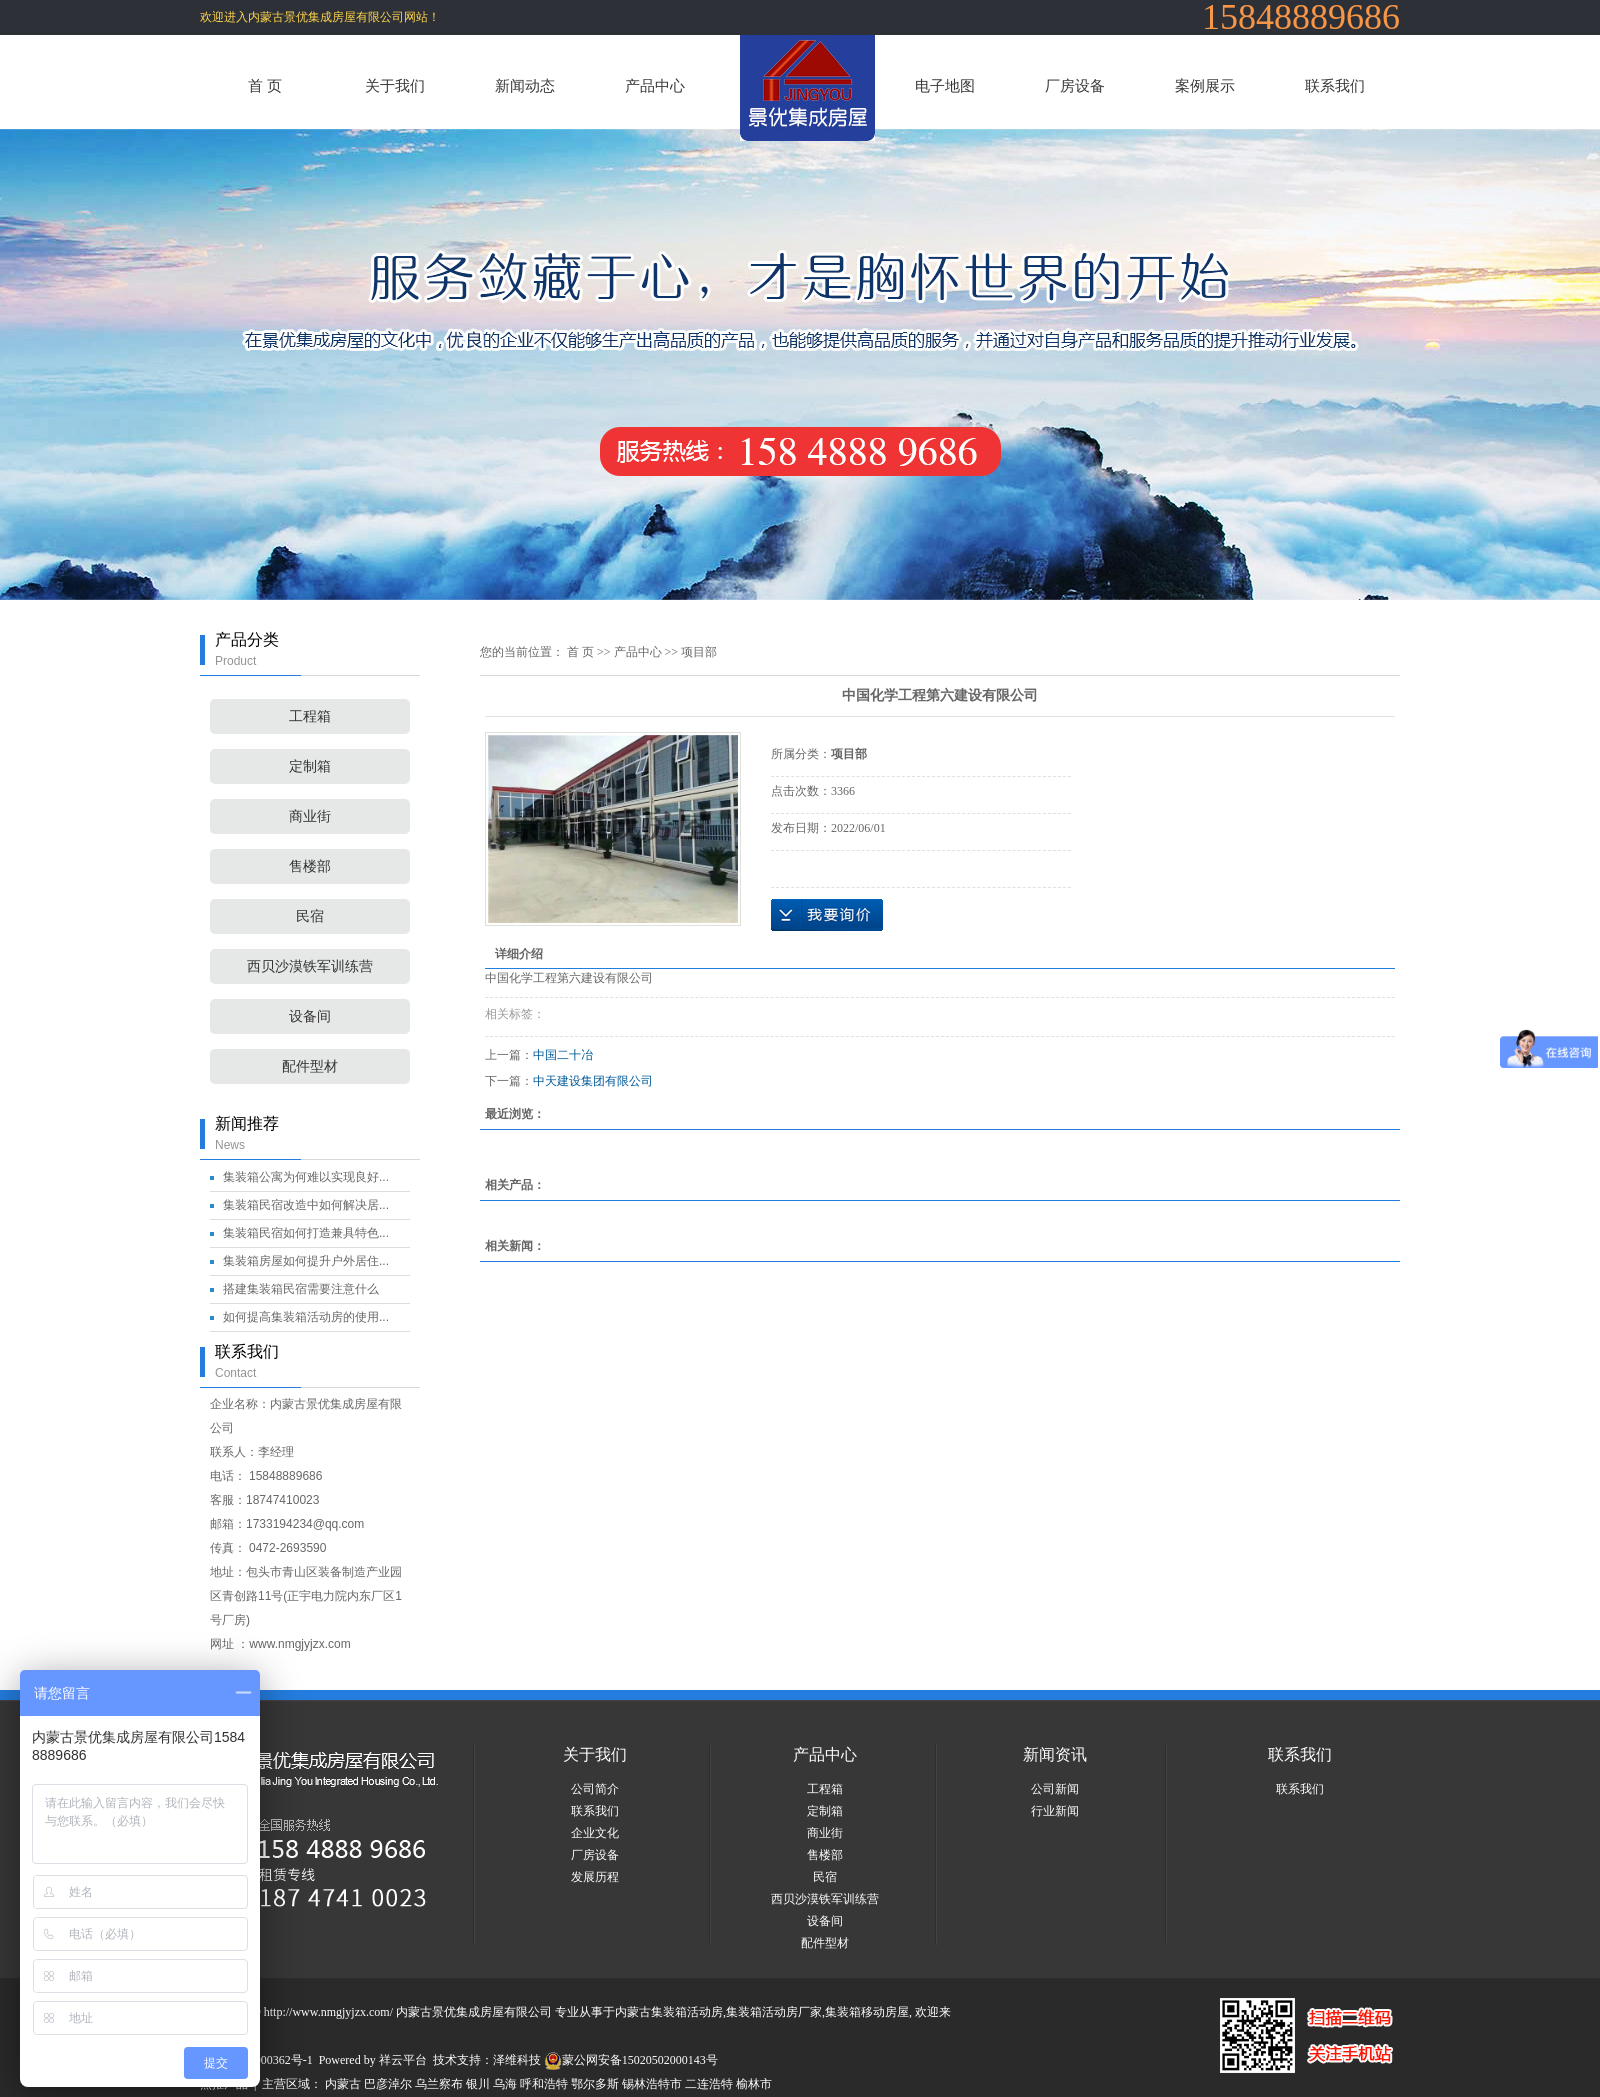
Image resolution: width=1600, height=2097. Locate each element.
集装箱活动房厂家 (774, 2012)
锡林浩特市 (652, 2084)
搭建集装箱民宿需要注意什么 (301, 1289)
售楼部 (310, 866)
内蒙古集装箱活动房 (669, 2012)
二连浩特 (709, 2084)
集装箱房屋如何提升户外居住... (306, 1261)
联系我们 (1335, 85)
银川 (478, 2084)
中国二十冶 (563, 1055)
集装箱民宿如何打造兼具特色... (306, 1233)
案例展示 (1205, 85)
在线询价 (827, 915)
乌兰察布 (439, 2084)
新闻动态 (525, 85)
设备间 (310, 1016)
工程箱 (310, 716)
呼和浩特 (544, 2084)
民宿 (310, 916)
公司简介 (595, 1789)
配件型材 (310, 1066)
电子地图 (945, 85)
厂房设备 (1075, 85)
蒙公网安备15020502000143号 (631, 2060)
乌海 (505, 2084)
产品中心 (655, 85)
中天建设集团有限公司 (593, 1081)
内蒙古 (343, 2084)
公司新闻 (1055, 1789)
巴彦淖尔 (388, 2084)
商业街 (310, 816)
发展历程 (595, 1877)
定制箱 (310, 766)
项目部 (699, 652)
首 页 (265, 85)
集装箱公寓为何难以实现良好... (306, 1177)
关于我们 (395, 85)
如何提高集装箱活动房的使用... (306, 1317)
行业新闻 (1055, 1811)
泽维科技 (517, 2060)
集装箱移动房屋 (867, 2012)
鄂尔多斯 (595, 2084)
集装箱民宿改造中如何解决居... (306, 1205)
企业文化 (595, 1833)
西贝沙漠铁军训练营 (310, 966)
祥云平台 (403, 2060)
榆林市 (754, 2084)
